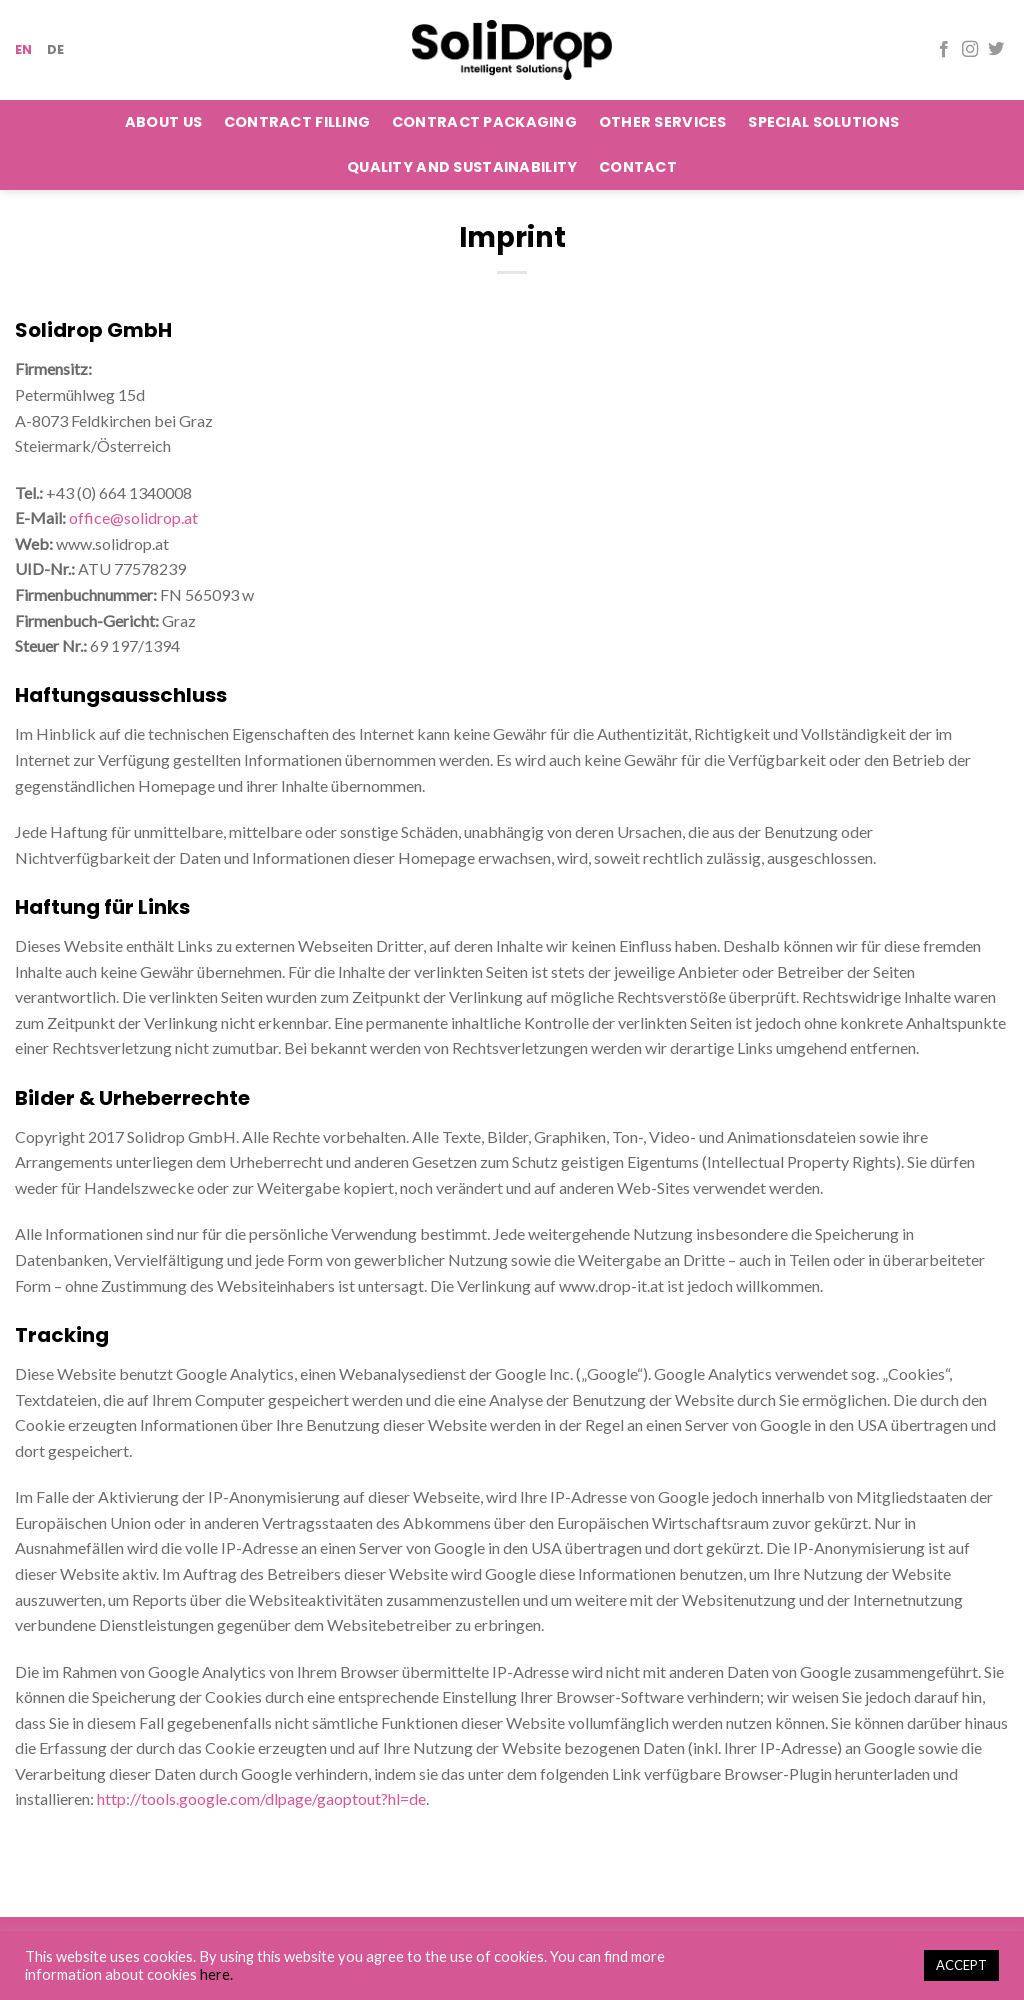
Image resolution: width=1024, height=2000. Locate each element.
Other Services (663, 122)
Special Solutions (823, 122)
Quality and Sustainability (462, 167)
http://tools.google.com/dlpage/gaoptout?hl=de (261, 1798)
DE (56, 49)
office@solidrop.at (133, 517)
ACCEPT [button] (961, 1965)
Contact (638, 167)
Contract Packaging (484, 122)
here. (216, 1974)
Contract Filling (297, 122)
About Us (163, 122)
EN (24, 49)
